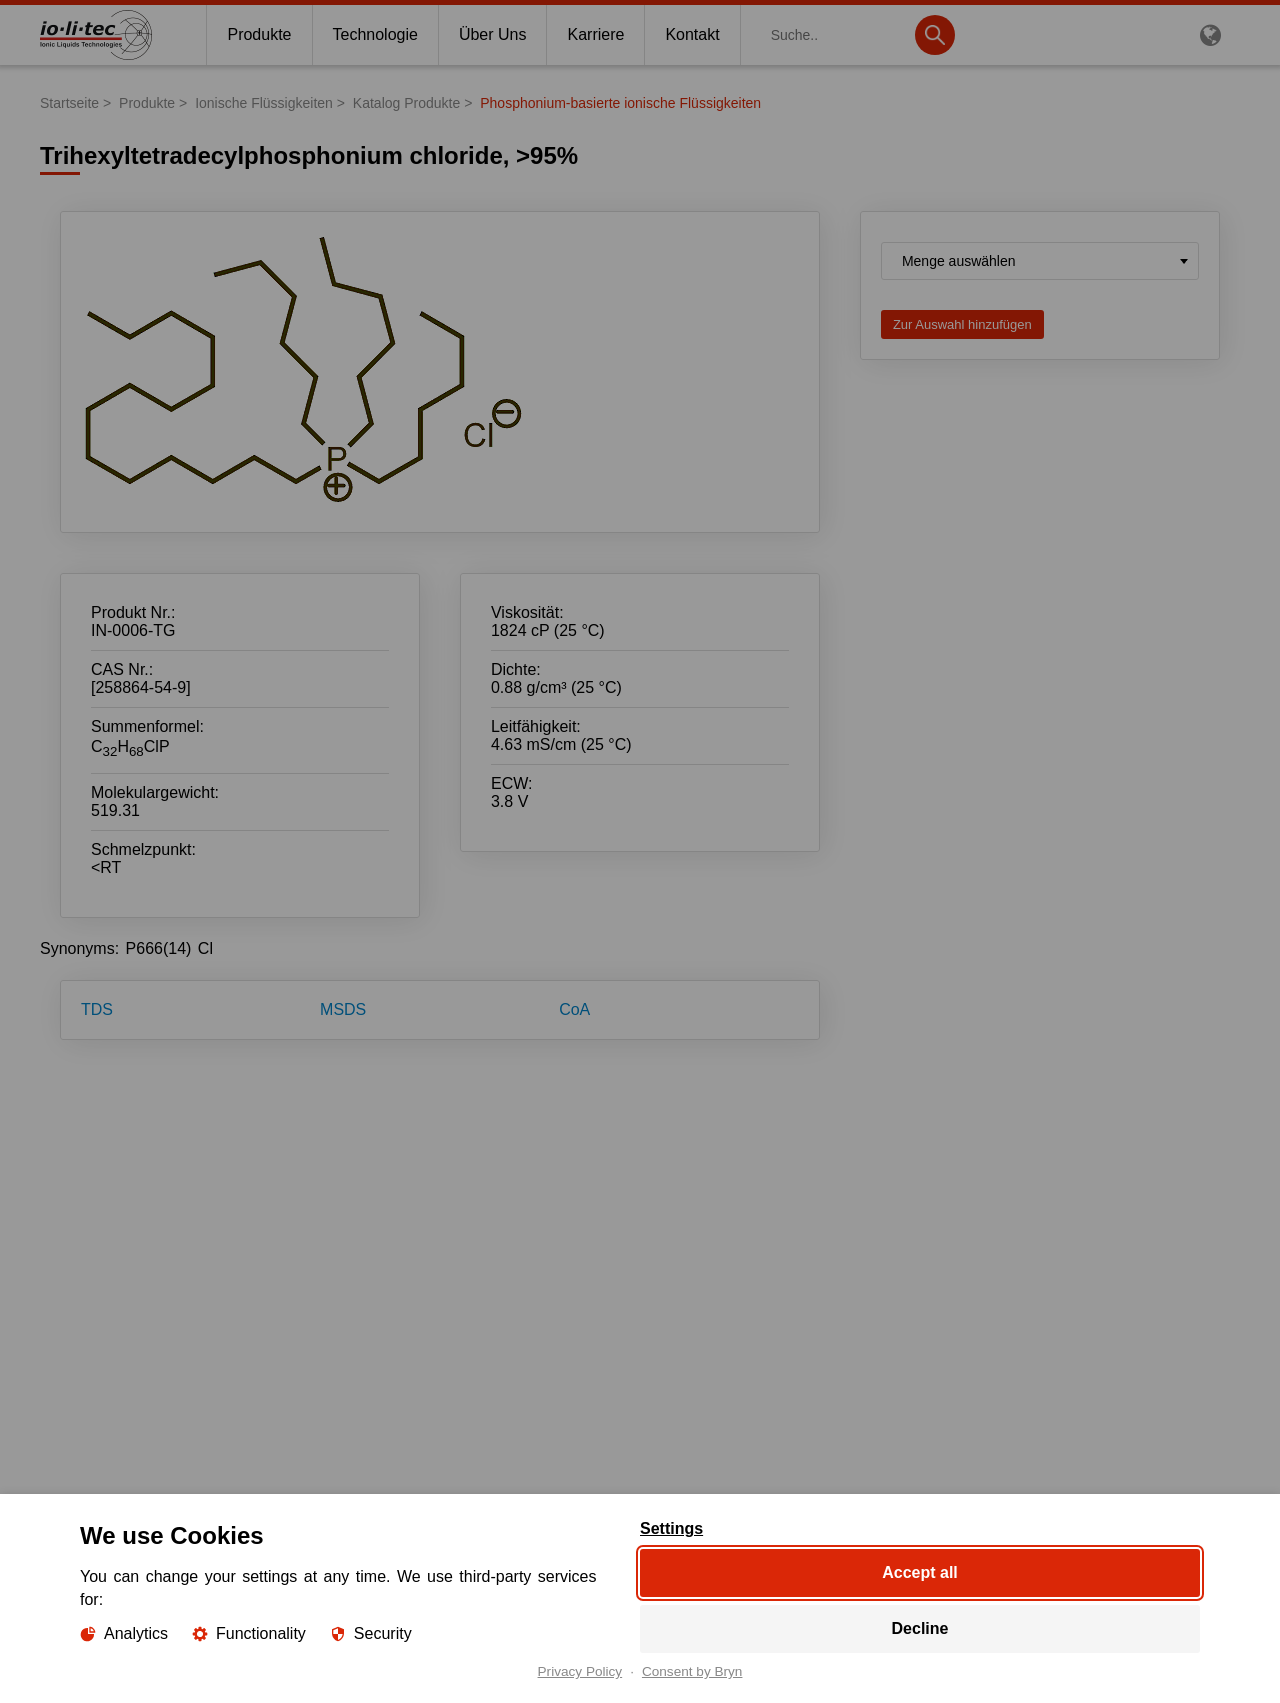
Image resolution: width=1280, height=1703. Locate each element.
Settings (671, 1529)
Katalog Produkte (406, 103)
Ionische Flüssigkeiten (264, 103)
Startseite (69, 103)
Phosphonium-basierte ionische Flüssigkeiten (620, 103)
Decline (920, 1628)
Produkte (147, 103)
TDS (97, 1009)
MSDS (343, 1009)
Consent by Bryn (692, 1672)
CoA (574, 1009)
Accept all (920, 1572)
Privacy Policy (580, 1672)
